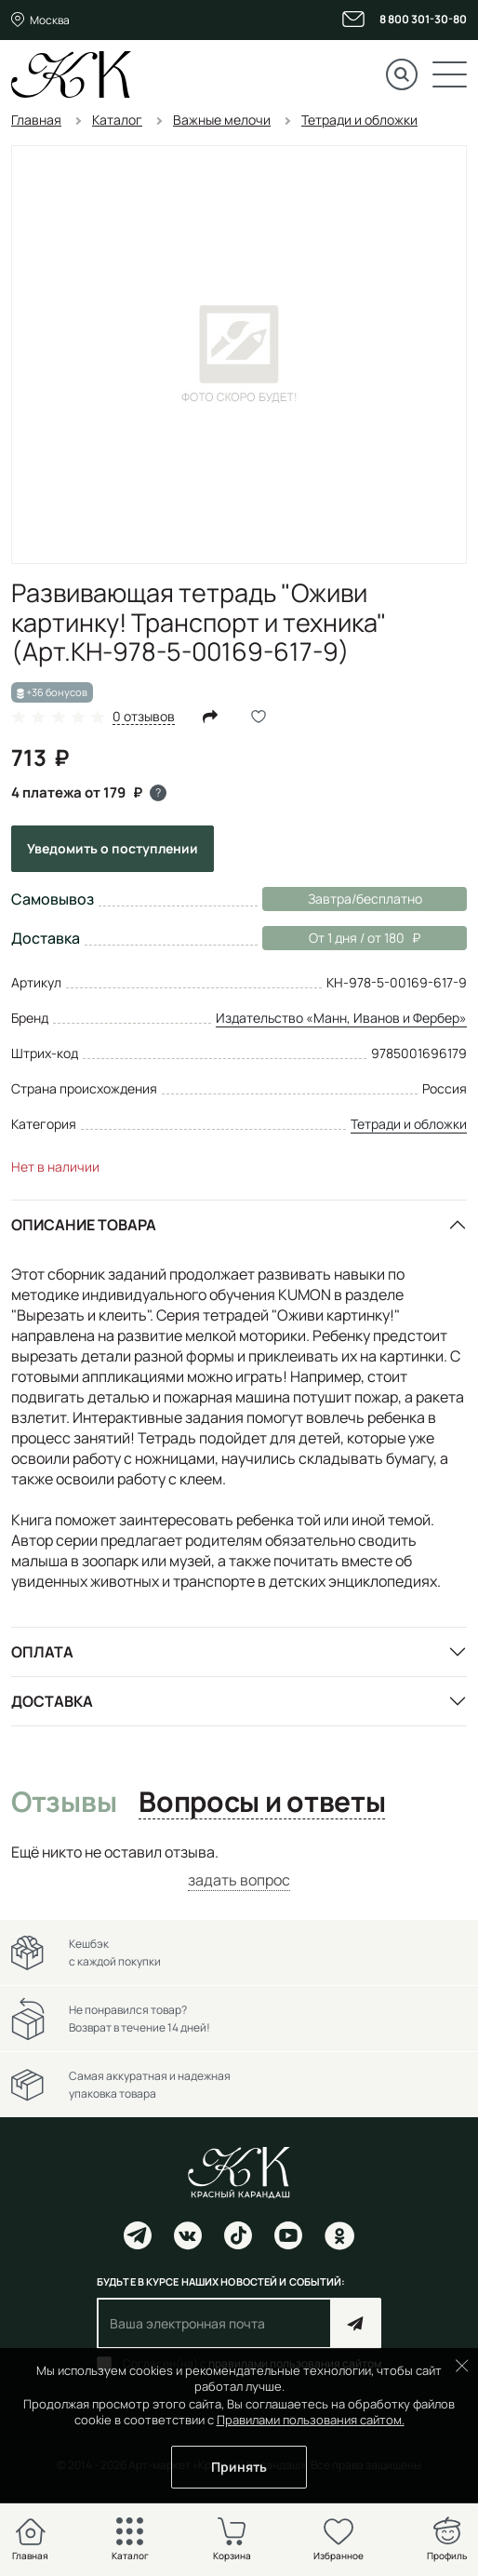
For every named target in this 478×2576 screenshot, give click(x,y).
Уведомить (112, 848)
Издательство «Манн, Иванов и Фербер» (341, 1017)
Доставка (52, 1701)
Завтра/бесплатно (365, 898)
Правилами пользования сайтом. (311, 2419)
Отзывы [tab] (63, 1802)
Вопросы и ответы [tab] (262, 1802)
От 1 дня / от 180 (341, 938)
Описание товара (83, 1224)
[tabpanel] (239, 1866)
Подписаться (355, 2323)
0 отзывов (144, 717)
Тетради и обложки (409, 1124)
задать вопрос (239, 1880)
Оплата (42, 1652)
